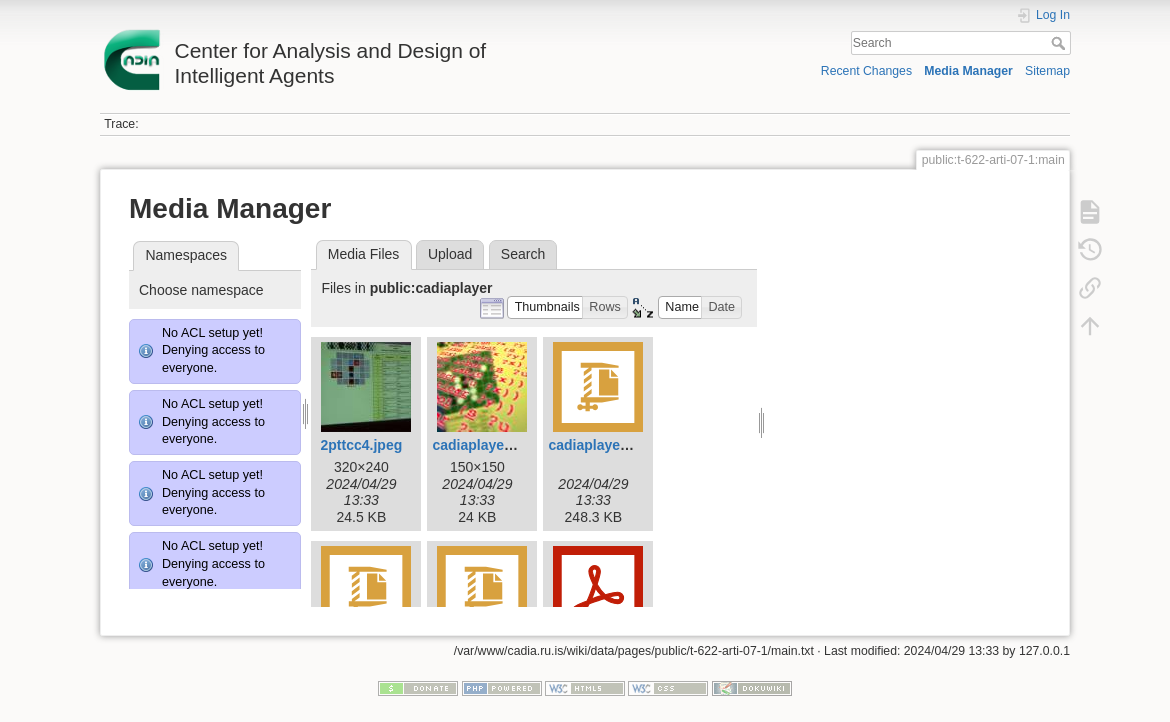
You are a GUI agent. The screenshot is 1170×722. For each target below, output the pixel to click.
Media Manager (968, 71)
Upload (450, 254)
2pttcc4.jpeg (362, 445)
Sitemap (1047, 71)
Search (1060, 43)
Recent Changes (866, 71)
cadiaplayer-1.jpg (489, 445)
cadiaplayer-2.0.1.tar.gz (624, 445)
